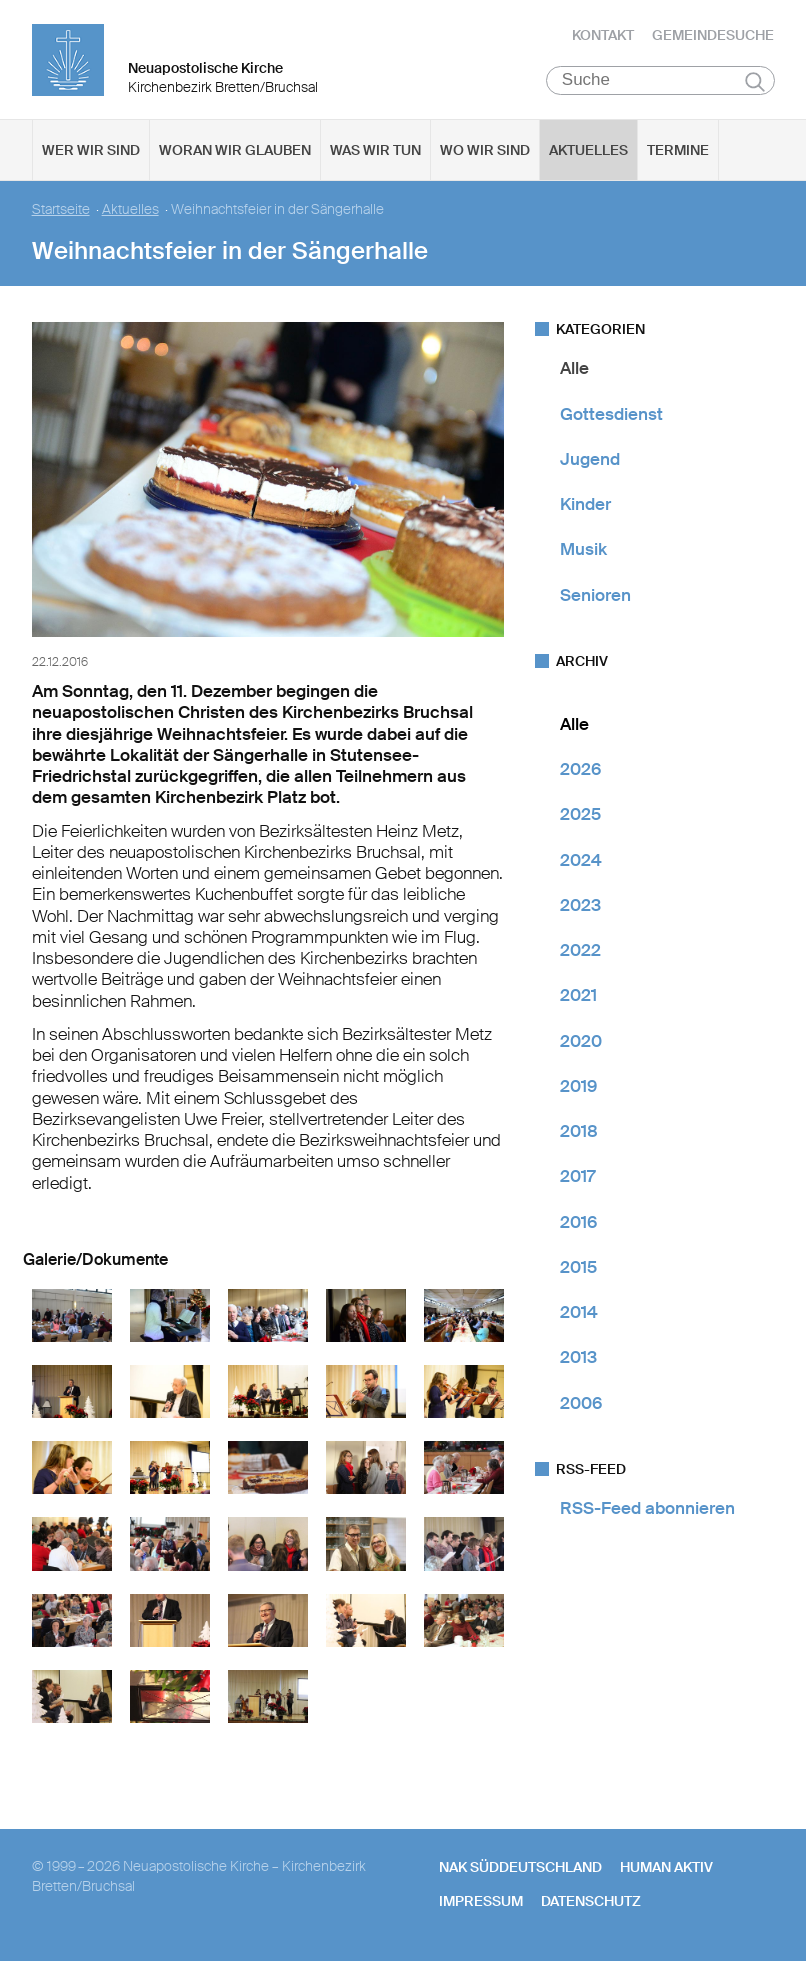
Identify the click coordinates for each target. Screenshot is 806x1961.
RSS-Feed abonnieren (647, 1509)
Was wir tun (375, 151)
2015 (578, 1268)
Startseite (61, 210)
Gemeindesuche (713, 35)
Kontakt (603, 35)
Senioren (595, 595)
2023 (580, 906)
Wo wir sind (485, 151)
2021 (578, 996)
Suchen (755, 82)
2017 (577, 1177)
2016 (578, 1222)
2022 (580, 951)
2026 (580, 770)
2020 (581, 1041)
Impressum (481, 1902)
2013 (578, 1358)
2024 (581, 860)
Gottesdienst (611, 414)
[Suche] (660, 81)
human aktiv (666, 1868)
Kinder (585, 505)
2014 (579, 1313)
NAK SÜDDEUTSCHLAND (520, 1868)
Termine (678, 151)
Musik (583, 550)
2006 (581, 1403)
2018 (579, 1132)
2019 (578, 1087)
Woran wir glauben (235, 151)
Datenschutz (591, 1902)
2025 (580, 815)
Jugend (590, 460)
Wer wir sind (91, 151)
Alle (574, 369)
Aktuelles (588, 151)
